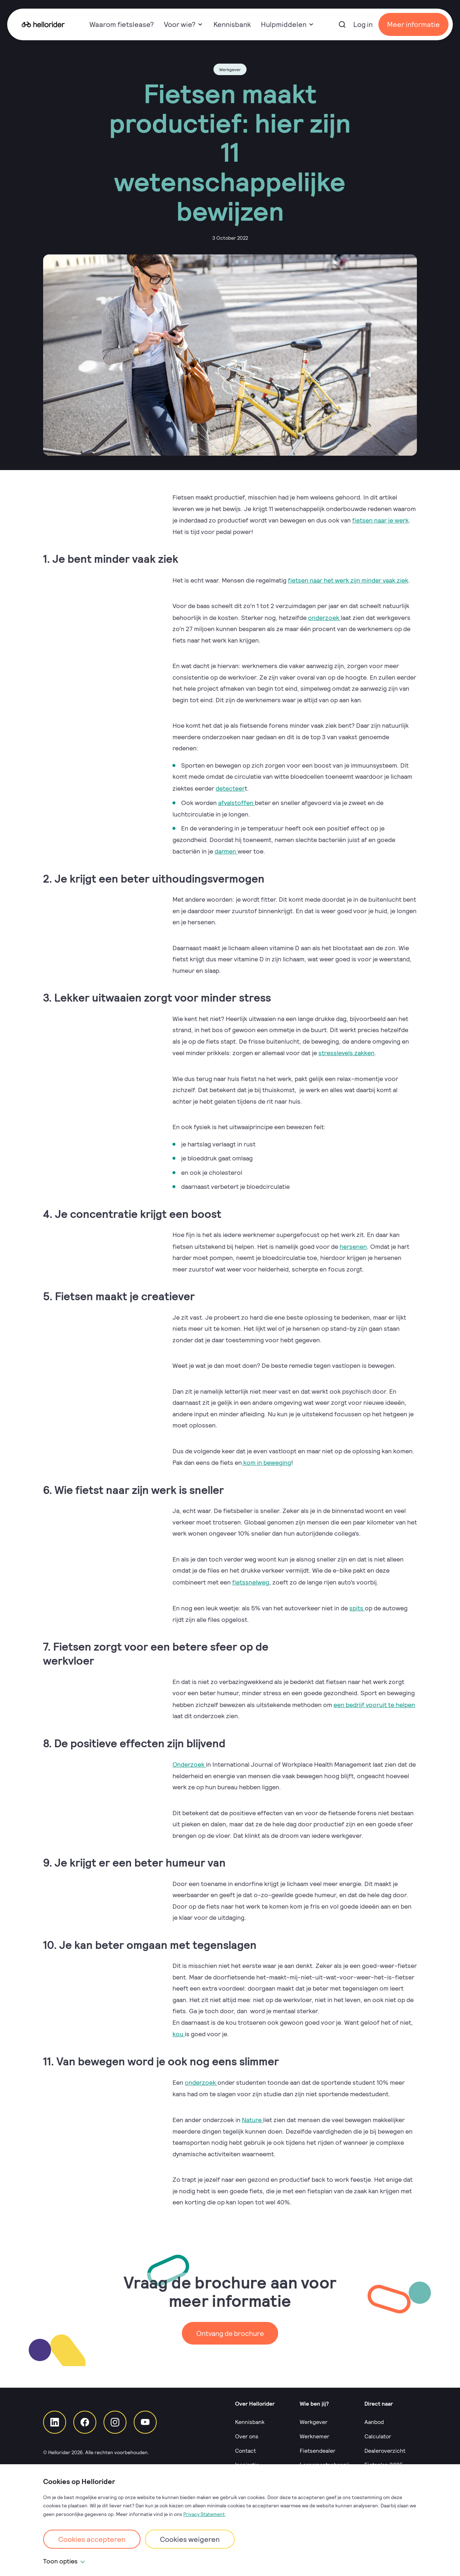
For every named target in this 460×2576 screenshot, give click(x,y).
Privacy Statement (204, 2514)
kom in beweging (266, 1459)
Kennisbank (232, 24)
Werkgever (313, 2417)
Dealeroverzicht (384, 2446)
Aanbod (374, 2417)
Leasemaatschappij (324, 2460)
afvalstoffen (236, 801)
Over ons (246, 2431)
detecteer (230, 787)
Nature (252, 2114)
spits (357, 1604)
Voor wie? (183, 24)
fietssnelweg (250, 1578)
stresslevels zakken (346, 1050)
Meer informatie (413, 24)
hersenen (353, 1243)
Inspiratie (247, 2460)
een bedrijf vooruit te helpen (374, 1700)
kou (178, 2029)
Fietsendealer (317, 2446)
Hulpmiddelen (287, 24)
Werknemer (314, 2431)
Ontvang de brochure (230, 2327)
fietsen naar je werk (380, 520)
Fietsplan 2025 (383, 2460)
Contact (245, 2446)
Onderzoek (189, 1759)
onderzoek (324, 616)
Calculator (377, 2431)
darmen (226, 849)
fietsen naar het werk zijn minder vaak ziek (348, 579)
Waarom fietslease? (121, 24)
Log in (363, 24)
